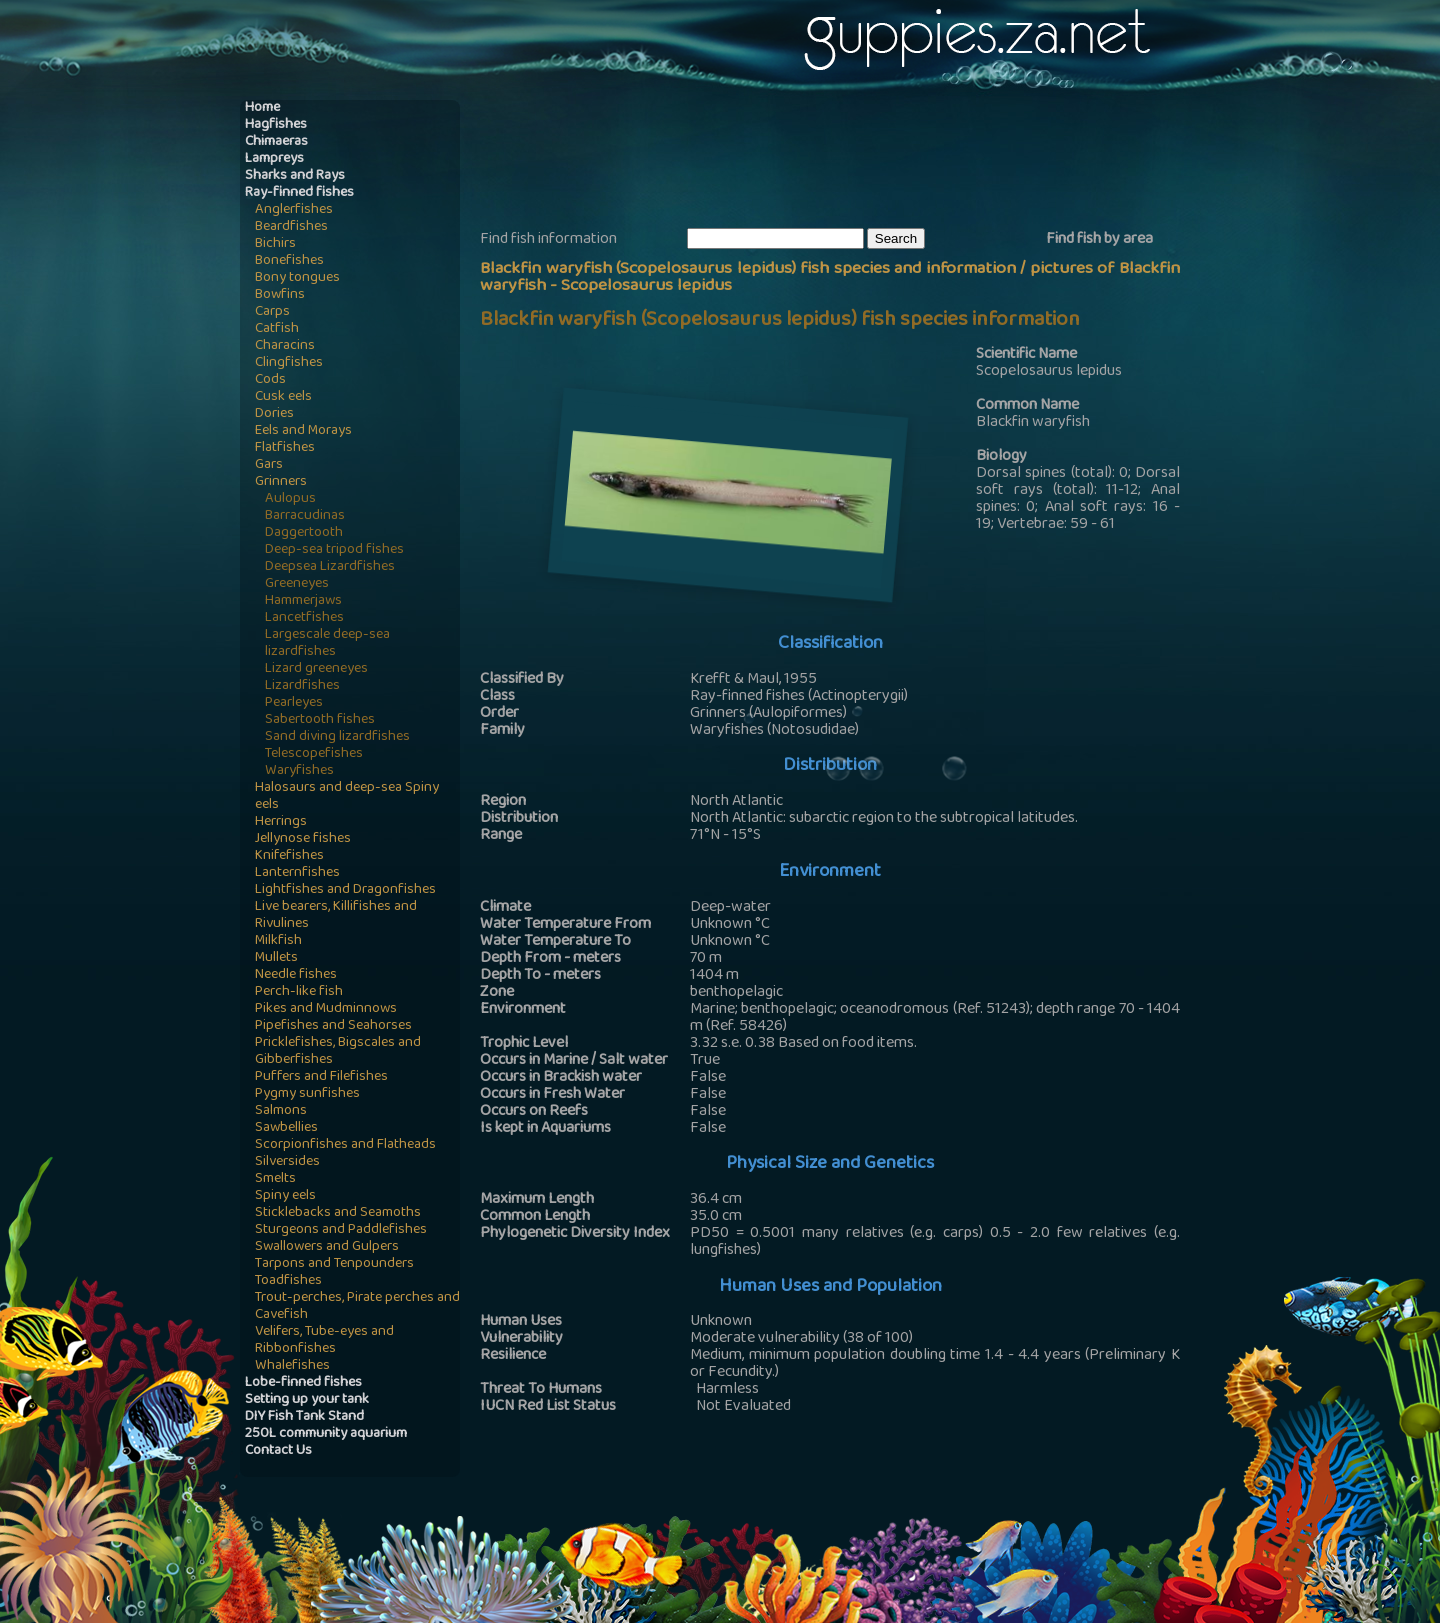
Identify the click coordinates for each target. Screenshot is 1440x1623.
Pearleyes (294, 703)
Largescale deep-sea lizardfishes (327, 644)
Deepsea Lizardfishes (330, 567)
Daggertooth (304, 533)
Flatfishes (285, 448)
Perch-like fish (299, 992)
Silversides (287, 1162)
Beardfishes (291, 227)
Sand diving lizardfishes (337, 737)
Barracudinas (305, 516)
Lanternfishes (297, 873)
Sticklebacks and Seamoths (338, 1213)
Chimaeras (276, 142)
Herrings (281, 822)
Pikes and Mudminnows (326, 1009)
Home (262, 108)
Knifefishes (289, 856)
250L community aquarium (326, 1434)
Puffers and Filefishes (321, 1077)
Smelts (275, 1179)
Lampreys (274, 159)
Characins (285, 346)
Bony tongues (297, 278)
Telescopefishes (314, 754)
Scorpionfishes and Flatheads (345, 1145)
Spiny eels (285, 1196)
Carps (272, 312)
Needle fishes (296, 975)
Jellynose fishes (303, 839)
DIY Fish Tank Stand (304, 1417)
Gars (269, 465)
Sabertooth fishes (320, 720)
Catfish (277, 329)
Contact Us (278, 1451)
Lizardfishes (302, 686)
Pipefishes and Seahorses (333, 1026)
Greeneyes (297, 584)
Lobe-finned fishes (303, 1383)
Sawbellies (286, 1128)
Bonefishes (289, 261)
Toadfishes (288, 1281)
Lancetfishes (304, 618)
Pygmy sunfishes (307, 1094)
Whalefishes (292, 1366)
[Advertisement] (844, 161)
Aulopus (290, 499)
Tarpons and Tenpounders (334, 1264)
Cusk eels (283, 397)
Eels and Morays (303, 431)
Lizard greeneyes (316, 669)
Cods (270, 380)
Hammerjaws (303, 601)
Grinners (281, 482)
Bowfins (280, 295)
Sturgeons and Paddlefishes (341, 1230)
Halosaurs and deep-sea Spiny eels (347, 797)
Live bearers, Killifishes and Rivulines (336, 916)
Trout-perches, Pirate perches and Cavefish (357, 1307)
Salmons (281, 1111)
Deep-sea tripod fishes (334, 550)
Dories (274, 414)
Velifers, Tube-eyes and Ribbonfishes (324, 1341)
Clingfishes (289, 363)
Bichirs (275, 244)
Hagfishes (276, 125)
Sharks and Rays (295, 176)
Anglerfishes (294, 210)
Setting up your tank (307, 1400)
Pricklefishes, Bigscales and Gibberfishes (338, 1052)
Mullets (276, 958)
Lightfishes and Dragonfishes (345, 890)
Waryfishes (299, 771)
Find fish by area (1099, 240)
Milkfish (278, 941)
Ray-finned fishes (299, 193)
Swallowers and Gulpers (327, 1247)
